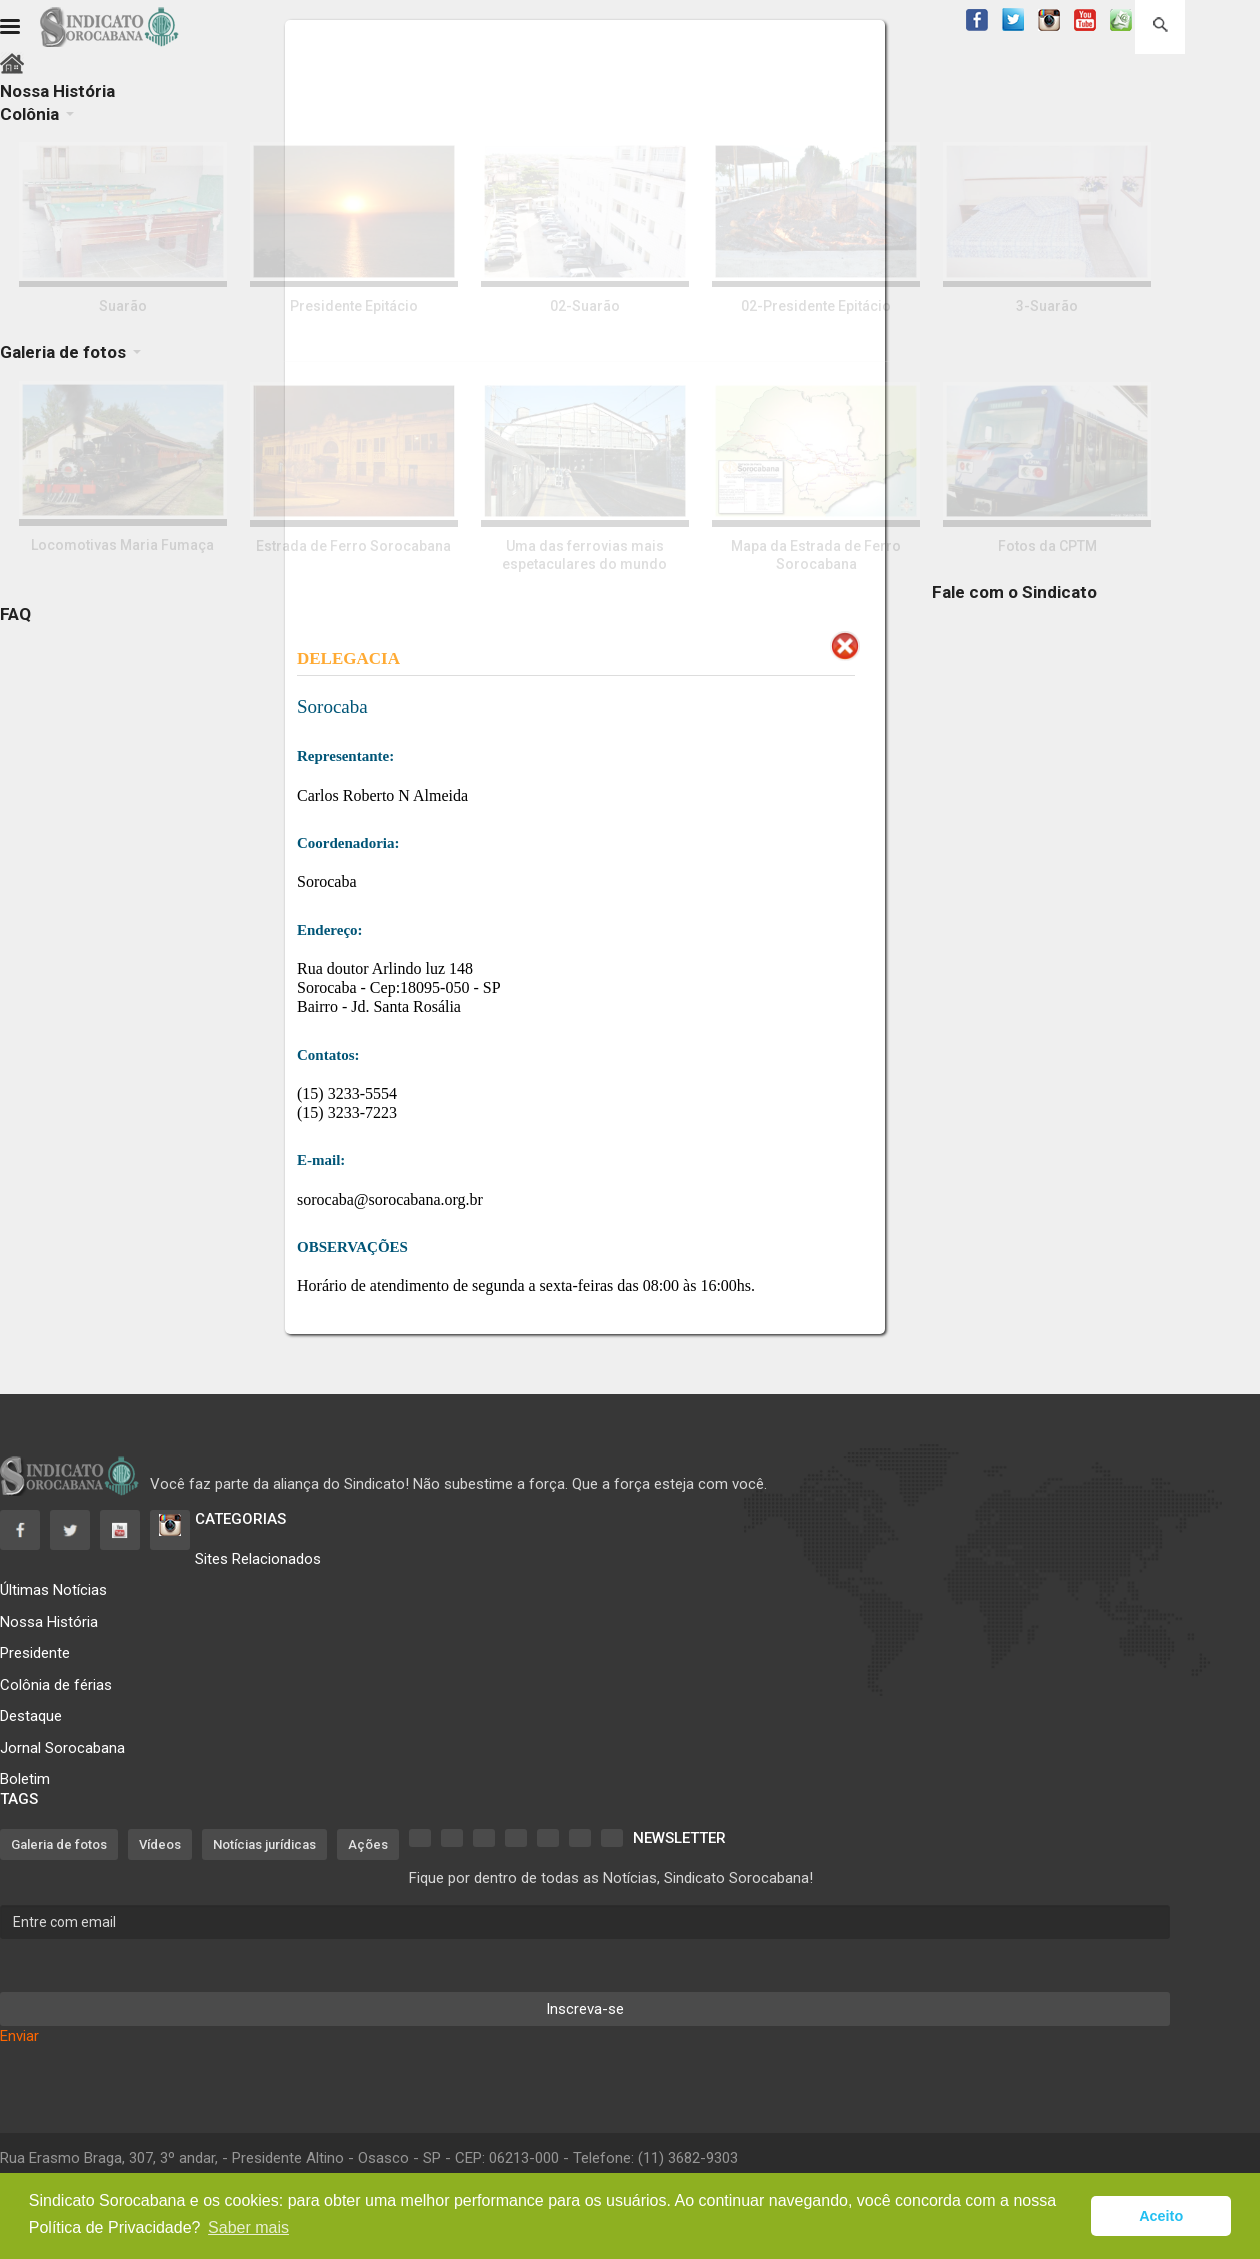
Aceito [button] (1161, 2216)
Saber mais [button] (248, 2227)
